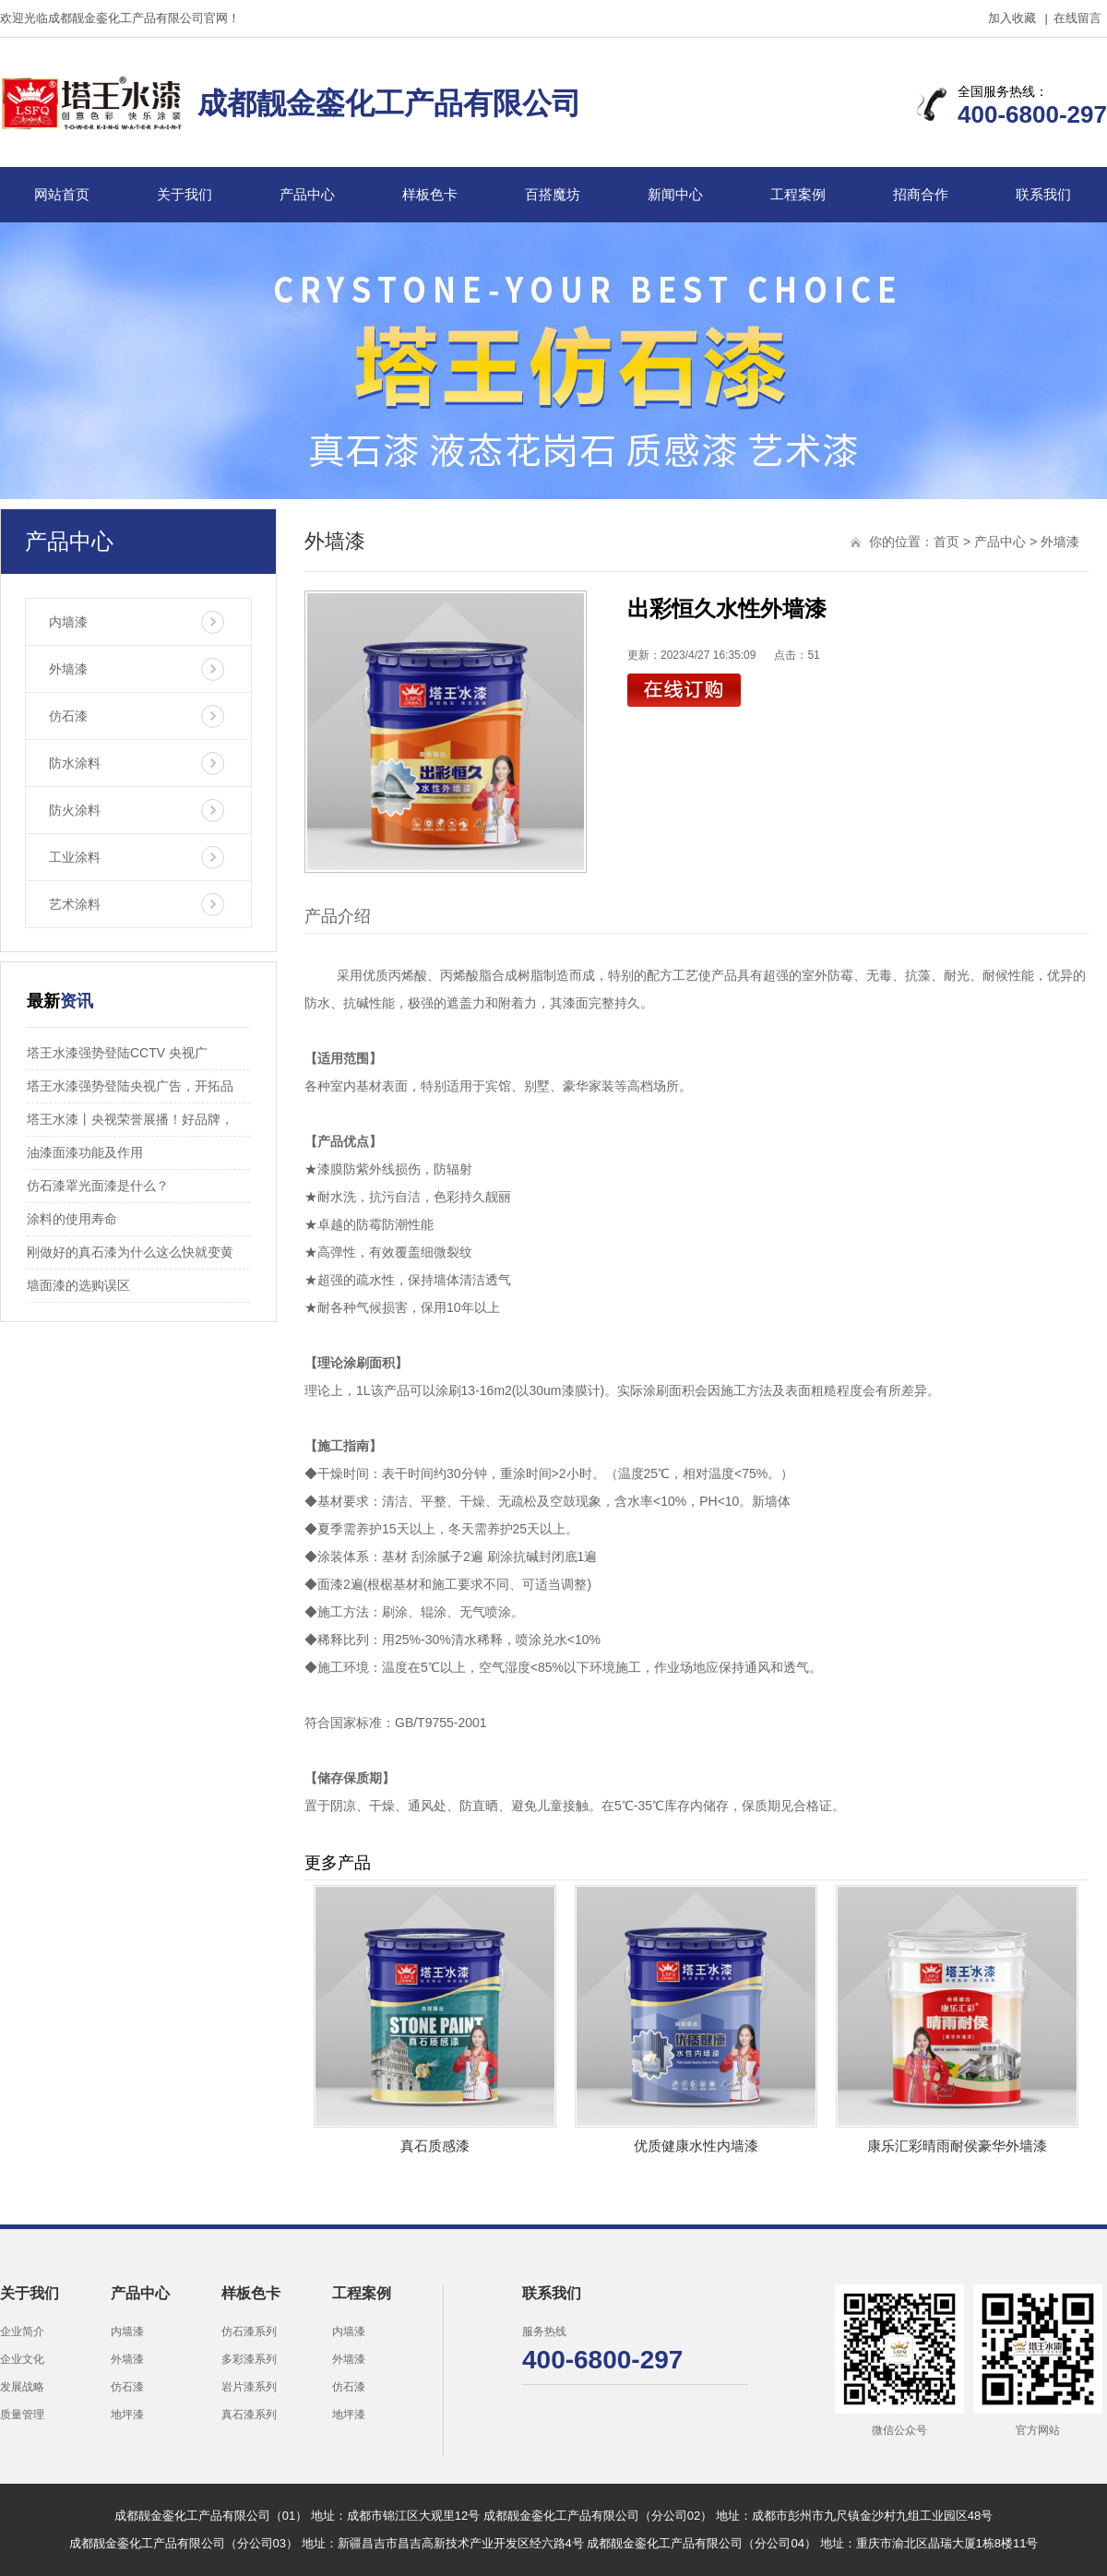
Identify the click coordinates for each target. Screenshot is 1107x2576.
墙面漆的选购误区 (78, 1285)
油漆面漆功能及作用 (85, 1152)
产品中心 (307, 194)
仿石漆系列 (249, 2331)
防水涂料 (75, 763)
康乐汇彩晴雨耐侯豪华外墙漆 (957, 2145)
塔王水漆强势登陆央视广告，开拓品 (130, 1086)
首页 (946, 541)
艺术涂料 (75, 904)
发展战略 (22, 2386)
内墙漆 (68, 621)
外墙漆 (68, 669)
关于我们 (184, 194)
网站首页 (61, 194)
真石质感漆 (435, 2145)
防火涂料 (75, 810)
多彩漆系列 (249, 2359)
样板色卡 (430, 194)
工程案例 (798, 194)
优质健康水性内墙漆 (696, 2145)
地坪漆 (127, 2414)
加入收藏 (1012, 18)
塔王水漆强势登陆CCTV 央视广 (117, 1052)
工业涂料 (75, 857)
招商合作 (920, 194)
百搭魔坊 (552, 194)
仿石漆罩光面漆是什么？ (98, 1185)
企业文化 (22, 2359)
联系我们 (1043, 194)
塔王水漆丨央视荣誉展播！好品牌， (130, 1119)
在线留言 (1077, 18)
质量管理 (22, 2414)
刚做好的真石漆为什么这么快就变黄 (130, 1252)
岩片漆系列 (249, 2386)
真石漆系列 (249, 2414)
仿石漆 (68, 716)
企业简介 (22, 2331)
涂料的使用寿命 (72, 1218)
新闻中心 (675, 194)
